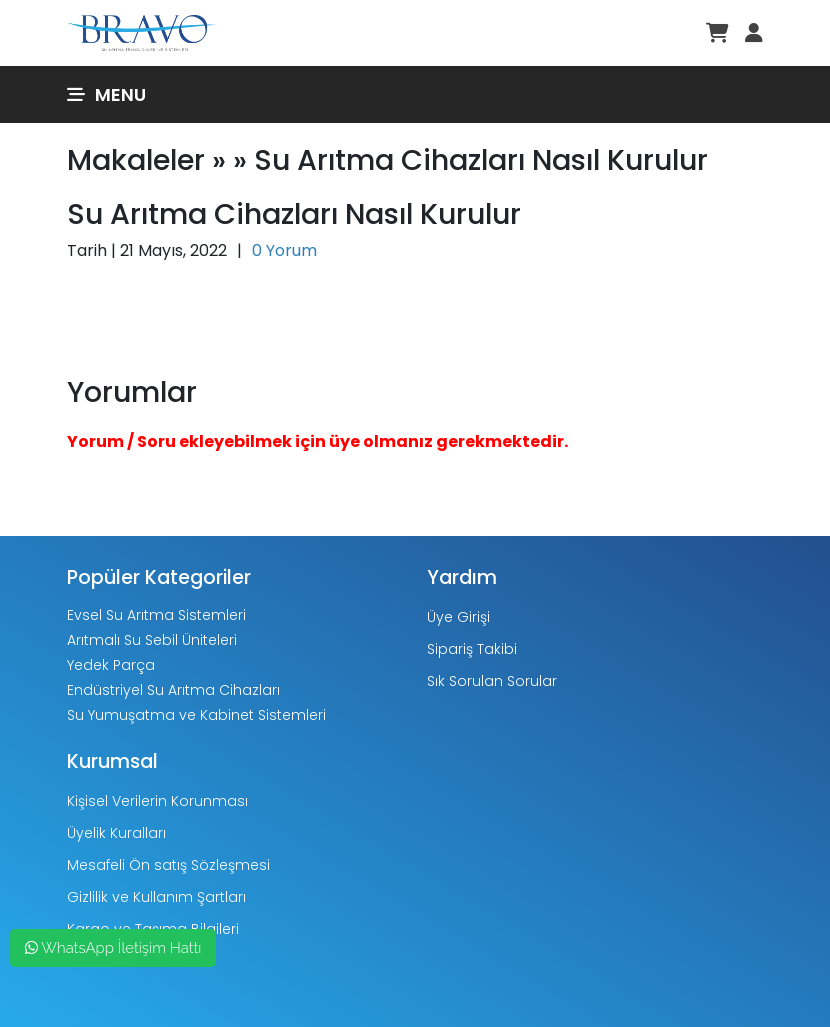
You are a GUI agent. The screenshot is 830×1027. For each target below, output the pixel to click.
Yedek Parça (111, 665)
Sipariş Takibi (472, 649)
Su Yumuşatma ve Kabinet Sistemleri (196, 715)
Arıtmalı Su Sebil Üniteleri (152, 640)
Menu (106, 94)
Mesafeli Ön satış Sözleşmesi (168, 865)
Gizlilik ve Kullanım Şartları (156, 897)
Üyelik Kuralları (116, 833)
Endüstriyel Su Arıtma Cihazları (173, 690)
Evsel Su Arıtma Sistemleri (156, 615)
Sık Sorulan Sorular (492, 681)
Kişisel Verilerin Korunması (157, 801)
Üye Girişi (458, 617)
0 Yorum (284, 250)
